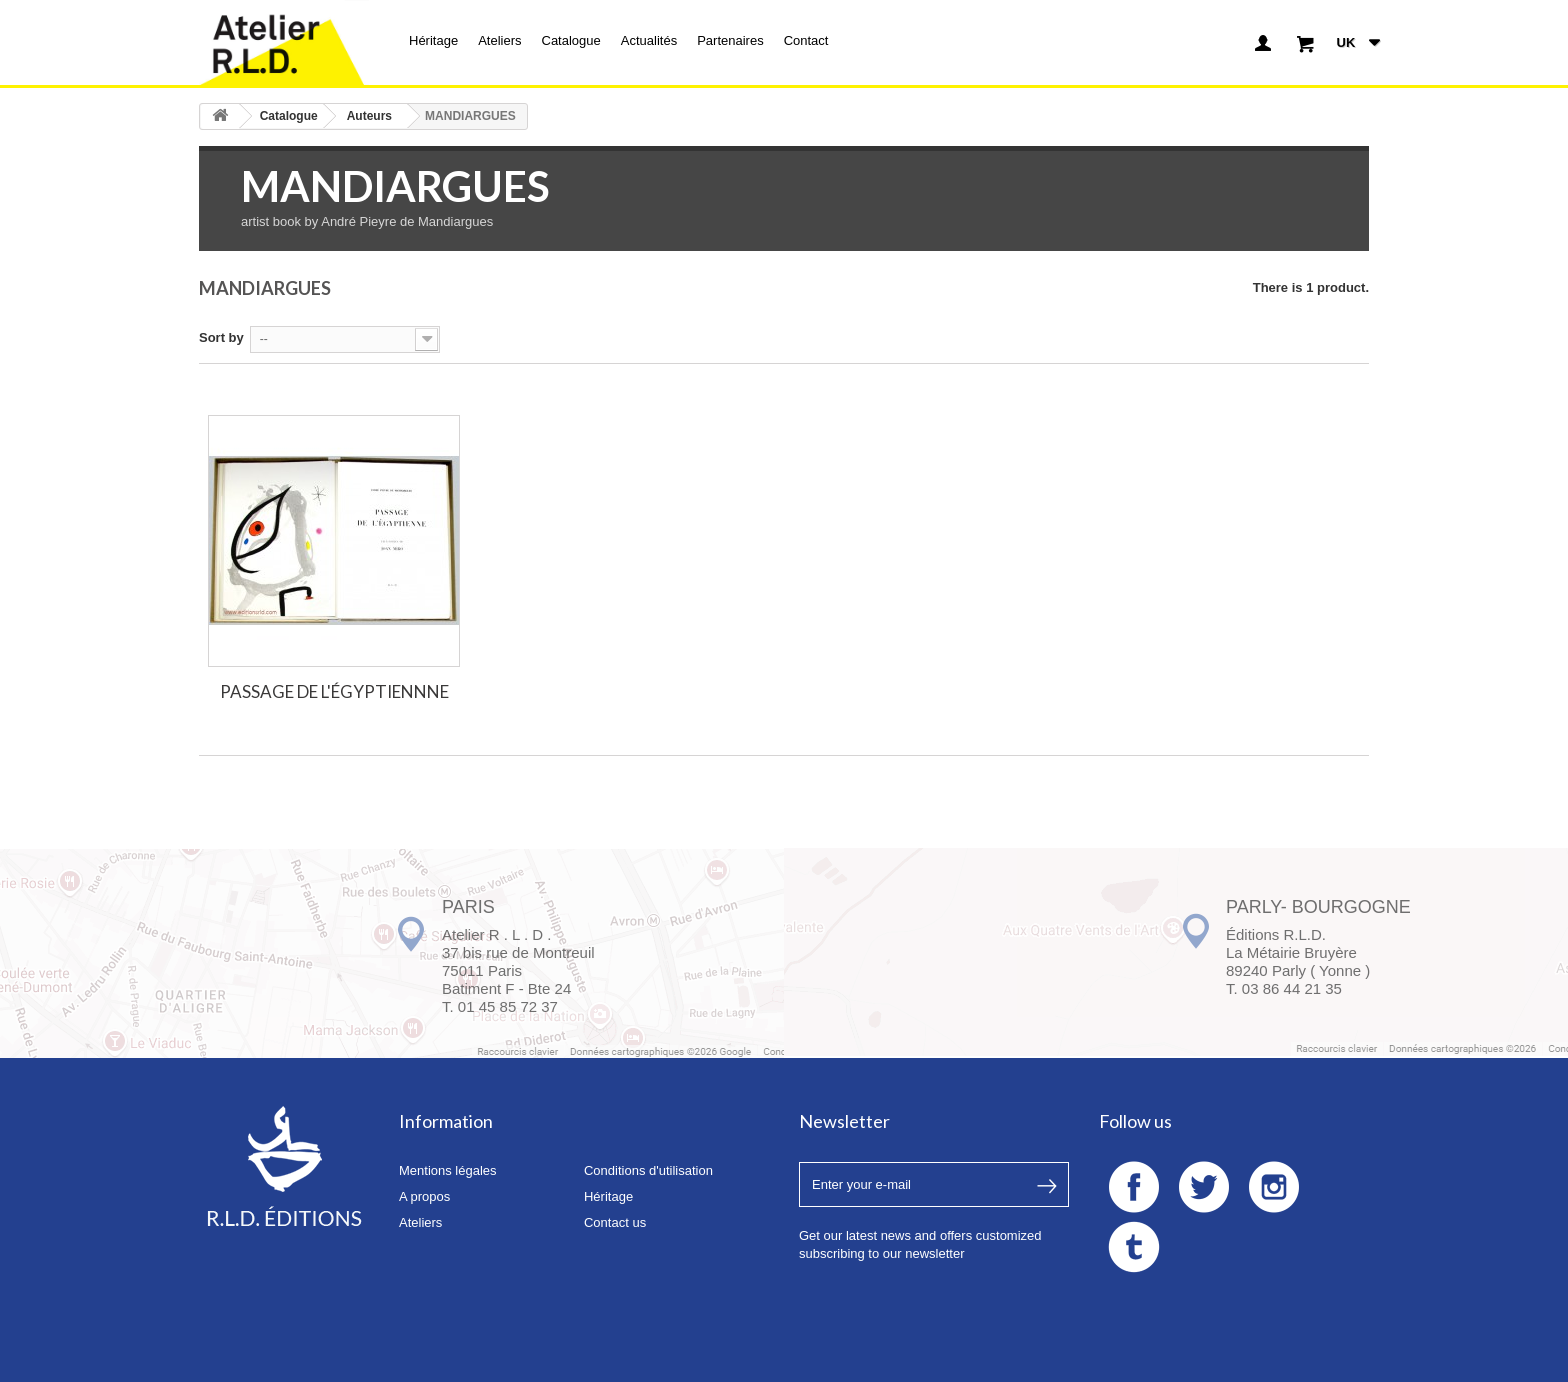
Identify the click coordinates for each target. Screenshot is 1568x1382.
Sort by (221, 337)
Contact (806, 40)
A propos (424, 1196)
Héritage (433, 40)
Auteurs (369, 116)
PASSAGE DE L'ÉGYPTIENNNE (334, 691)
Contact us (615, 1222)
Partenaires (730, 40)
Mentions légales (448, 1170)
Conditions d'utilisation (648, 1170)
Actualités (649, 40)
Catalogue (571, 40)
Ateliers (499, 40)
